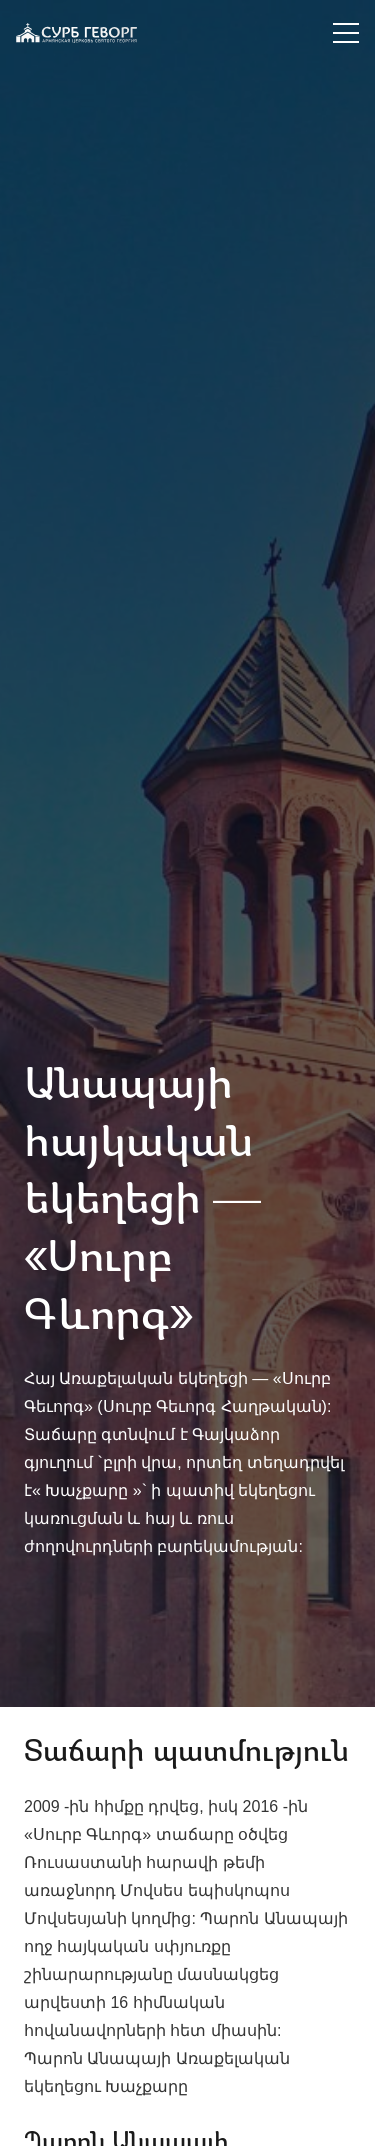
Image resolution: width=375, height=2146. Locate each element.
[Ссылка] (76, 33)
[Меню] (346, 33)
